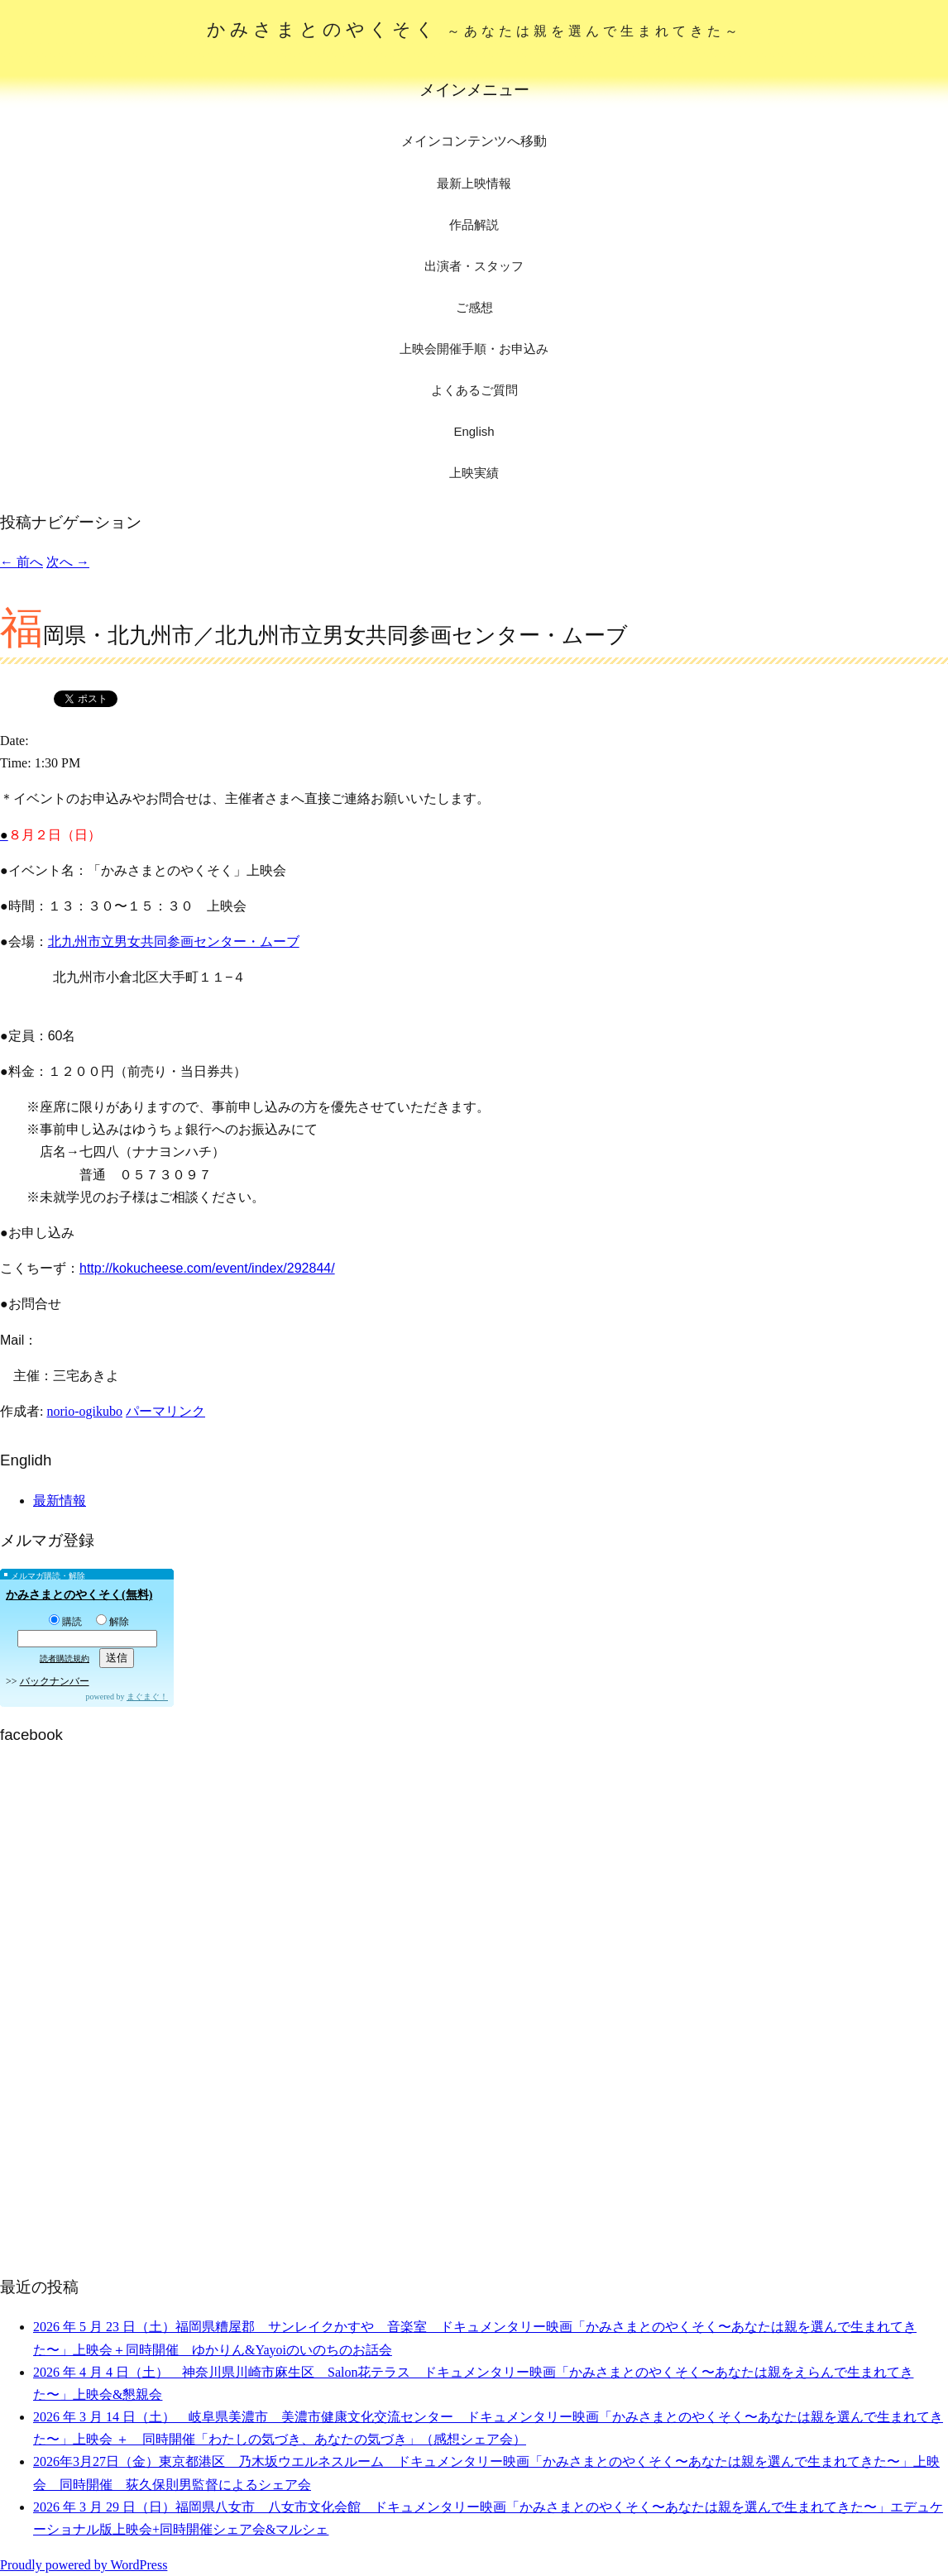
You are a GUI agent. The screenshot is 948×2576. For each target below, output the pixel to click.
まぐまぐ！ (147, 1696)
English (473, 431)
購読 (65, 1621)
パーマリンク (165, 1411)
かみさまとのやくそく (474, 29)
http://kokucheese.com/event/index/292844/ (207, 1268)
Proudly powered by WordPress (83, 2565)
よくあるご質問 (474, 390)
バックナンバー (54, 1681)
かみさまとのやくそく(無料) (79, 1595)
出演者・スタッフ (474, 266)
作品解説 (474, 224)
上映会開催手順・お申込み (474, 349)
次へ (67, 562)
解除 (112, 1621)
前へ (21, 562)
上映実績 (474, 473)
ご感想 (474, 307)
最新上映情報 (474, 183)
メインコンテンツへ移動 (474, 141)
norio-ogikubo (84, 1411)
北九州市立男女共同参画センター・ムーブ (173, 941)
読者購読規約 (64, 1658)
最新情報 (59, 1501)
